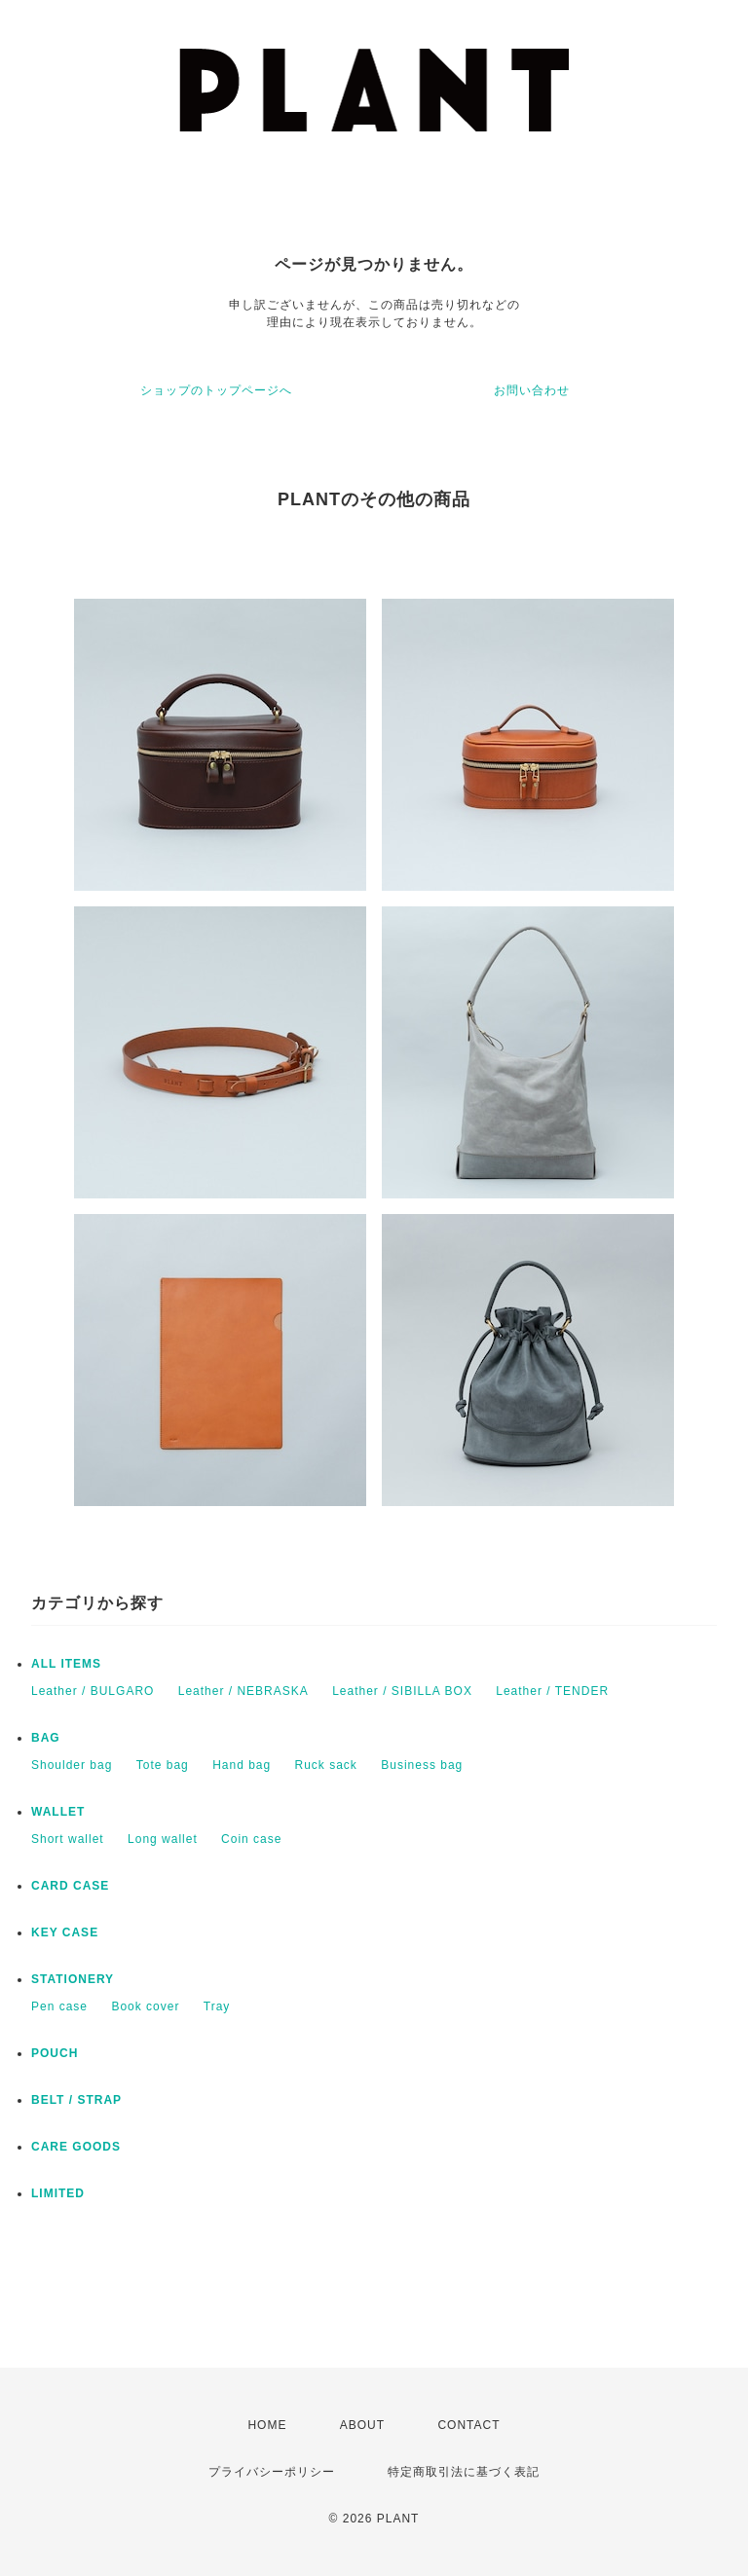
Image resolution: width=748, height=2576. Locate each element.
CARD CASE (70, 1886)
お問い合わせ (532, 390)
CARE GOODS (76, 2146)
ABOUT (362, 2425)
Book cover (145, 2006)
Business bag (422, 1765)
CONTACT (468, 2425)
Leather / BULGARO (92, 1691)
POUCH (54, 2053)
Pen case (59, 2006)
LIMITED (58, 2193)
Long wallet (163, 1839)
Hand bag (241, 1765)
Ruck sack (326, 1765)
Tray (217, 2006)
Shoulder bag (71, 1765)
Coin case (251, 1839)
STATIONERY (72, 1979)
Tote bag (162, 1765)
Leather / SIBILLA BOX (402, 1691)
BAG (45, 1738)
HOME (266, 2425)
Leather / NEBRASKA (243, 1691)
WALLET (58, 1812)
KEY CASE (64, 1932)
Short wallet (67, 1839)
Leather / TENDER (552, 1691)
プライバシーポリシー (271, 2472)
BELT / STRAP (76, 2100)
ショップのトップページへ (216, 390)
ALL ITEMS (66, 1664)
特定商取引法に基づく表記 (464, 2472)
